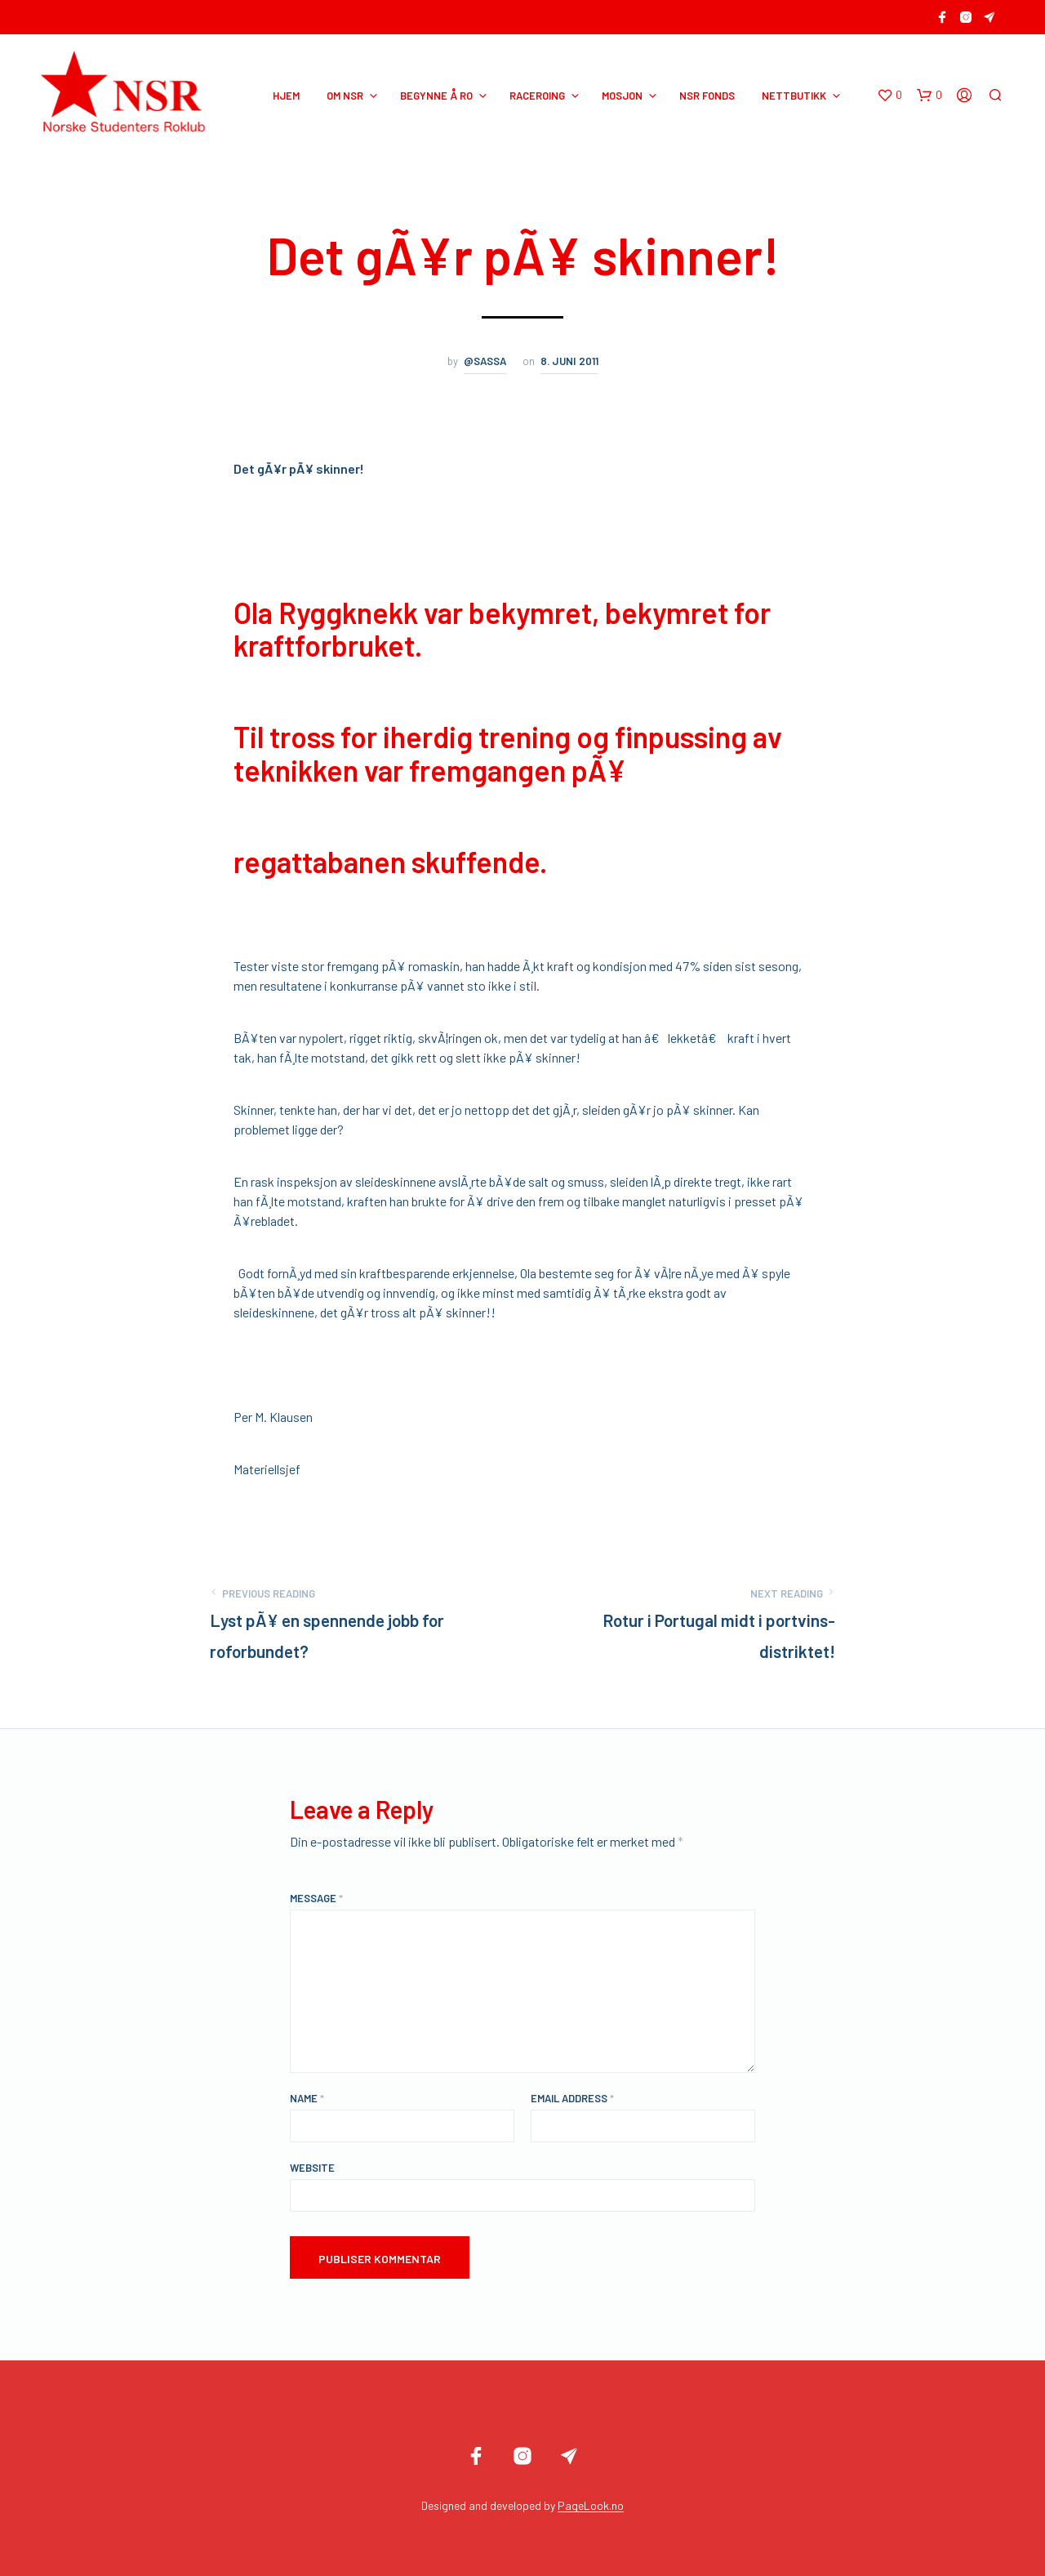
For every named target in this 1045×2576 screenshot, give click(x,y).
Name (307, 2098)
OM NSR (345, 95)
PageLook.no (591, 2505)
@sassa (485, 361)
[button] (889, 95)
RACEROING (537, 95)
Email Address (572, 2098)
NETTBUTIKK (794, 95)
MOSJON (622, 95)
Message (316, 1898)
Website (312, 2167)
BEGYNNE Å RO (436, 95)
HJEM (286, 95)
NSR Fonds (707, 95)
